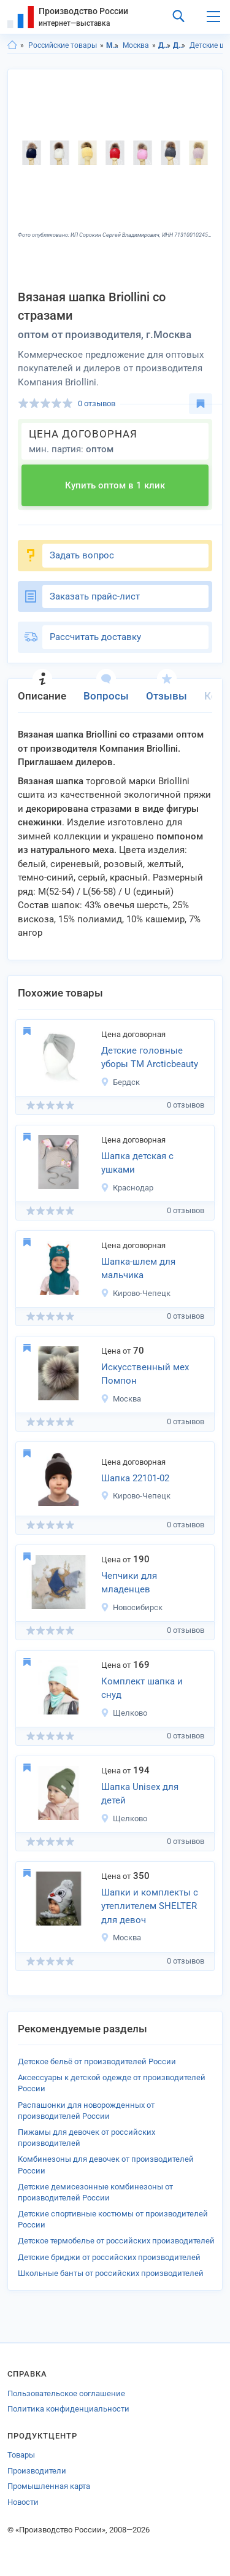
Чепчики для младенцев (129, 1582)
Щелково (124, 1713)
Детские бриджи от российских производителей (109, 2257)
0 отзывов (96, 403)
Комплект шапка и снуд (142, 1688)
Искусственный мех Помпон (145, 1374)
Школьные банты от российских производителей (111, 2273)
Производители (36, 2470)
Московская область (112, 45)
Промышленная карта (48, 2486)
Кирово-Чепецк (136, 1293)
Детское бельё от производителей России (97, 2061)
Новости (23, 2502)
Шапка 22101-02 (135, 1478)
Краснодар (127, 1187)
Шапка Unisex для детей (139, 1794)
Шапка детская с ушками (137, 1163)
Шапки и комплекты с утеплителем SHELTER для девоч (149, 1906)
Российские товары (62, 45)
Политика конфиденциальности (68, 2408)
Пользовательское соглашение (66, 2393)
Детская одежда (164, 45)
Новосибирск (132, 1607)
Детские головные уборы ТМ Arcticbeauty (149, 1057)
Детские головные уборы (179, 45)
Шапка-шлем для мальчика (138, 1268)
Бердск (120, 1082)
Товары (21, 2454)
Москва (136, 45)
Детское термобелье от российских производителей (116, 2240)
